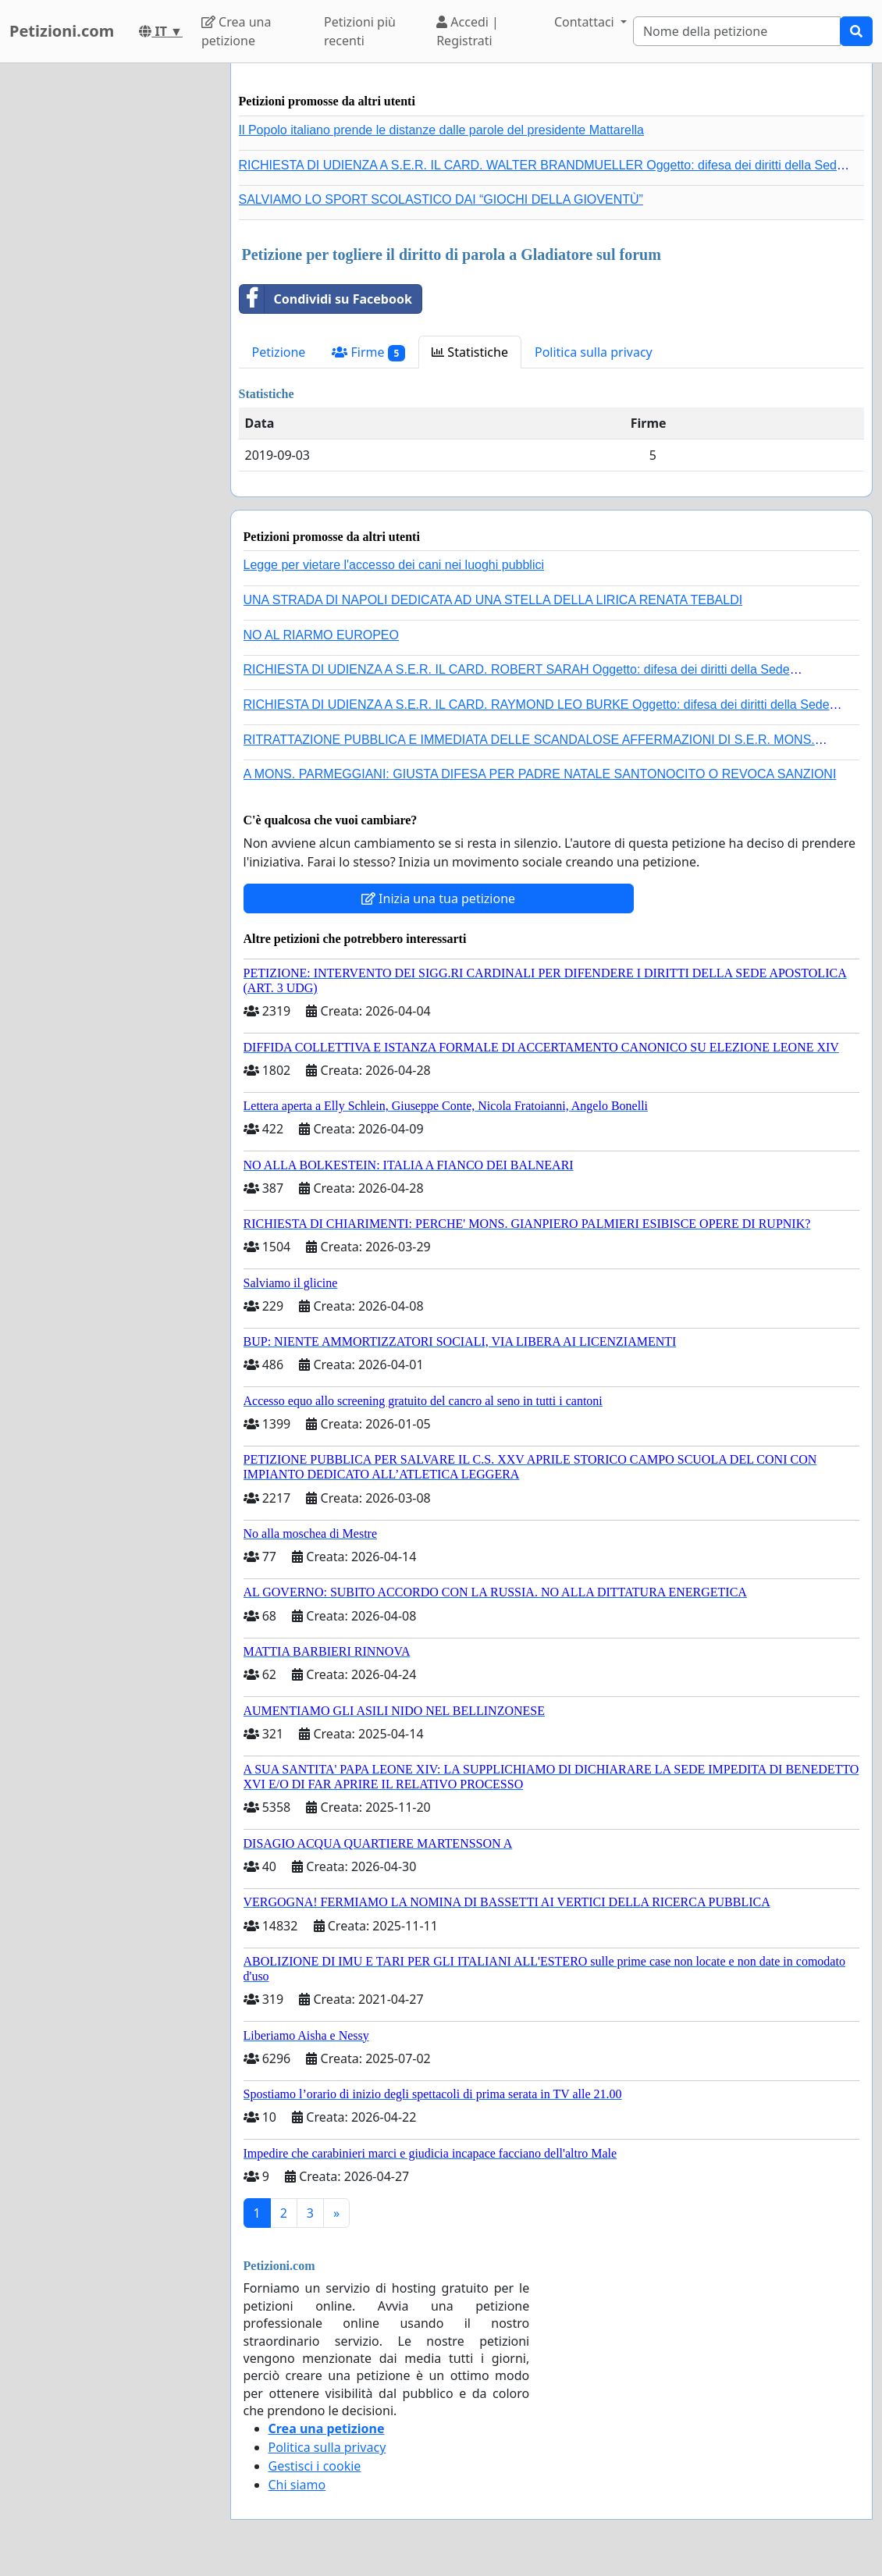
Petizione (279, 352)
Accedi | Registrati (467, 31)
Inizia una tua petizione (438, 898)
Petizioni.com (61, 30)
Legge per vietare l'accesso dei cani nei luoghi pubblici (394, 564)
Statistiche (470, 352)
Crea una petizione (236, 31)
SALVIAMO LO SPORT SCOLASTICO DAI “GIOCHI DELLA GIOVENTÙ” (441, 199)
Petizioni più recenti (360, 31)
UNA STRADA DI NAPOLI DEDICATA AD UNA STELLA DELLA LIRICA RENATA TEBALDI (493, 600)
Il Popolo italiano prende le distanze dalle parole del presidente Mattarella (441, 130)
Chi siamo (297, 2484)
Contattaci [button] (585, 21)
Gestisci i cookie (315, 2466)
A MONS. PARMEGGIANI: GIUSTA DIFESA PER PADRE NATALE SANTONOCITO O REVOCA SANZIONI (540, 774)
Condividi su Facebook (326, 299)
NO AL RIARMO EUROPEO (321, 635)
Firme (368, 352)
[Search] (737, 31)
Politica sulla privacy (594, 352)
